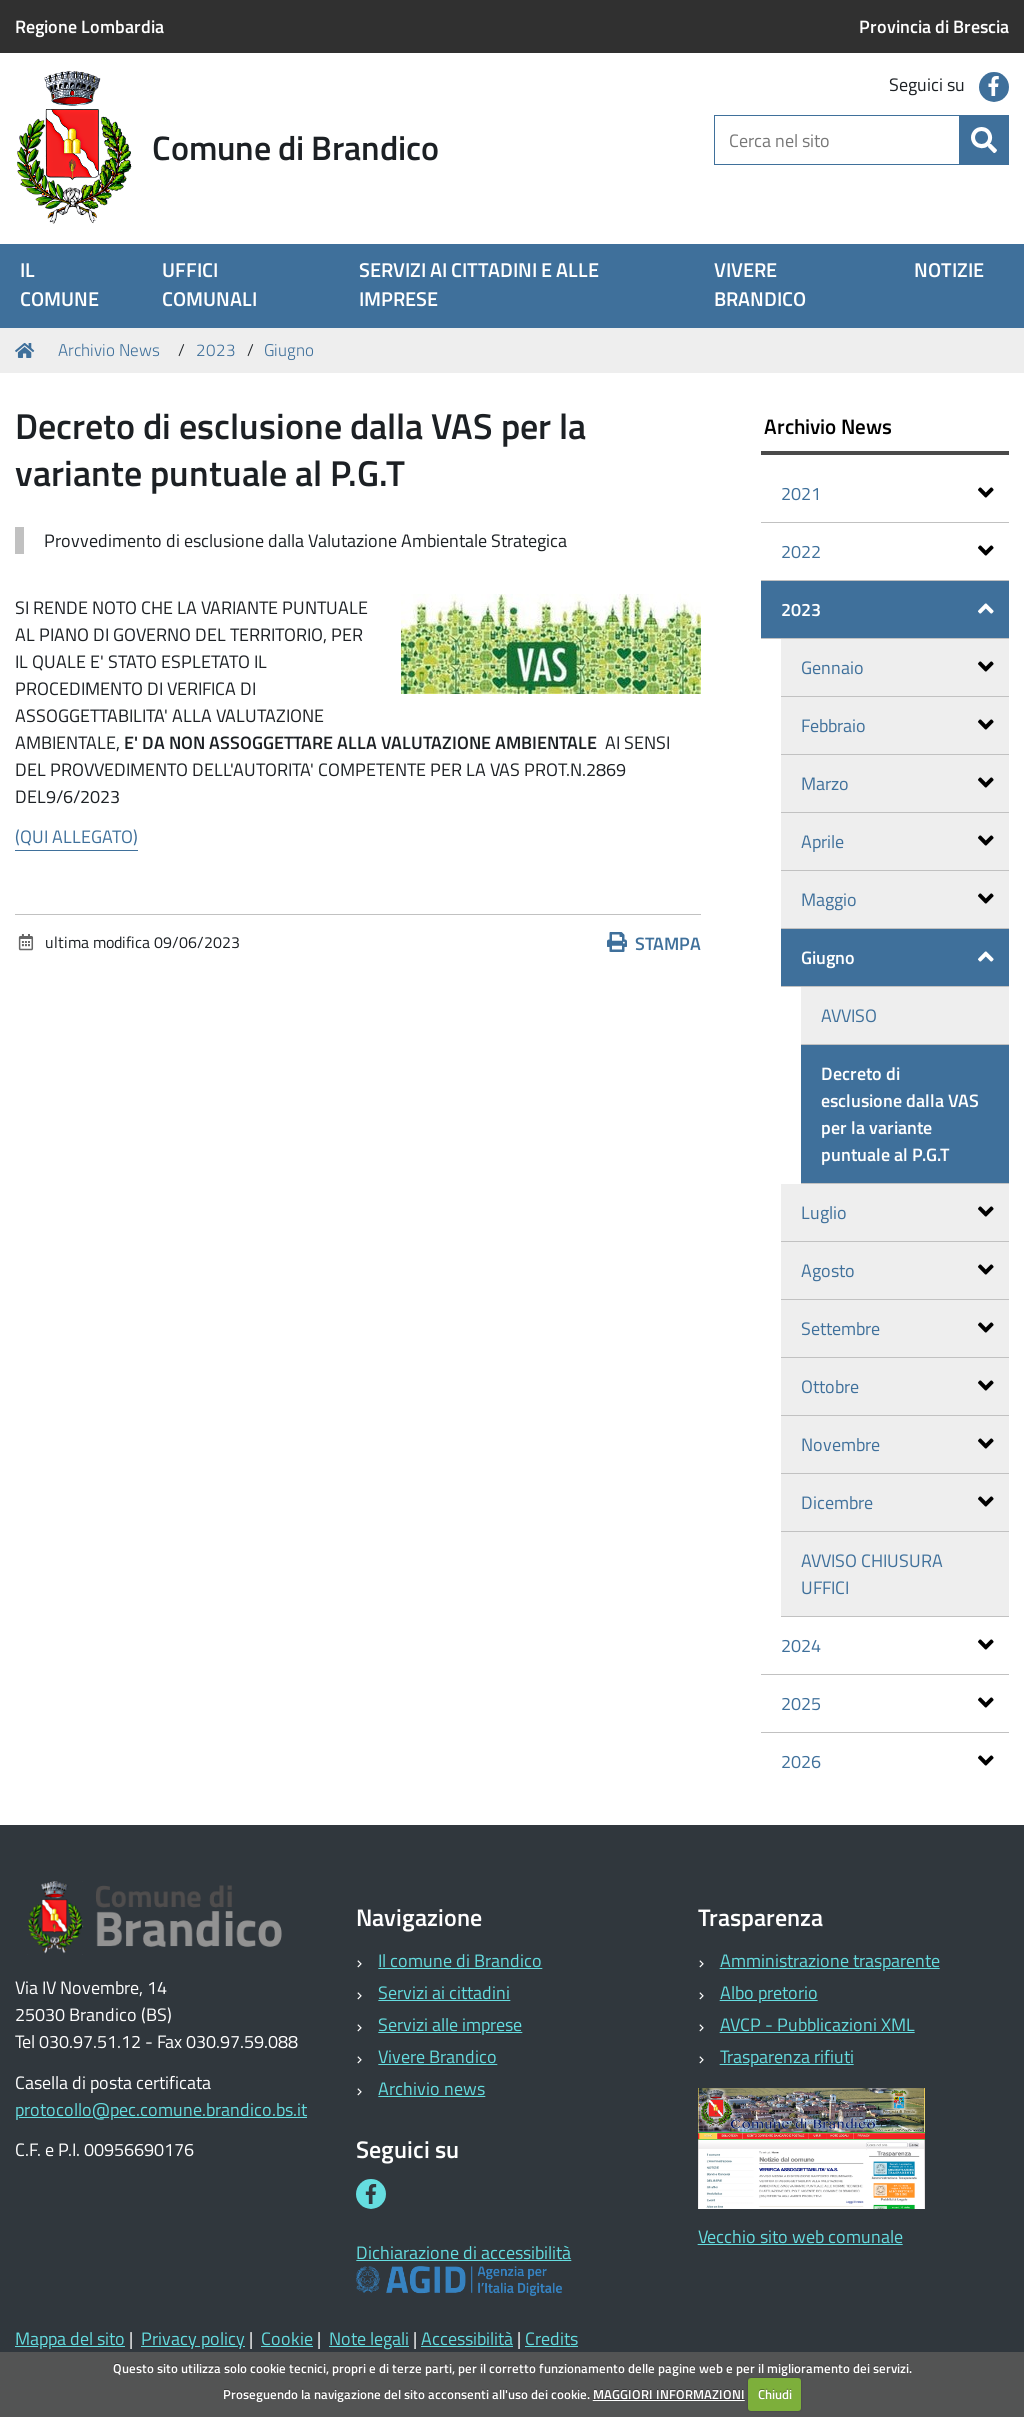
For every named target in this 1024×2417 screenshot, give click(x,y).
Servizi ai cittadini (444, 1992)
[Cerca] (984, 140)
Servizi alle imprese (450, 2024)
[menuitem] (66, 286)
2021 (888, 493)
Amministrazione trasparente (830, 1960)
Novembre (898, 1444)
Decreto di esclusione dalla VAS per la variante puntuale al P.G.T (900, 1114)
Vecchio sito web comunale (800, 2236)
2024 (888, 1645)
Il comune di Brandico (460, 1960)
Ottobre (898, 1386)
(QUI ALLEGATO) (76, 836)
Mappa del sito (70, 2338)
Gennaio (898, 667)
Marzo (898, 783)
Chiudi (775, 2394)
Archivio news (431, 2088)
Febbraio (898, 725)
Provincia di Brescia (934, 26)
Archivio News (109, 350)
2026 (888, 1761)
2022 (888, 551)
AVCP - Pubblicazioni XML (817, 2024)
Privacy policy (193, 2338)
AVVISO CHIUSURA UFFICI (872, 1574)
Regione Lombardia (89, 26)
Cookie (287, 2338)
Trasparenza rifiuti (787, 2056)
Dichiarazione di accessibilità (463, 2252)
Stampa (654, 943)
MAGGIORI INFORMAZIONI (669, 2394)
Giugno (289, 350)
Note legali (369, 2338)
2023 (216, 350)
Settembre (898, 1328)
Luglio (898, 1212)
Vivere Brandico (437, 2056)
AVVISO (849, 1015)
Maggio (898, 899)
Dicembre (898, 1502)
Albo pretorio (769, 1992)
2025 (888, 1703)
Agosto (898, 1270)
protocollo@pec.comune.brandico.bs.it (161, 2109)
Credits (551, 2338)
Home (28, 350)
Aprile (898, 841)
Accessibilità (467, 2338)
